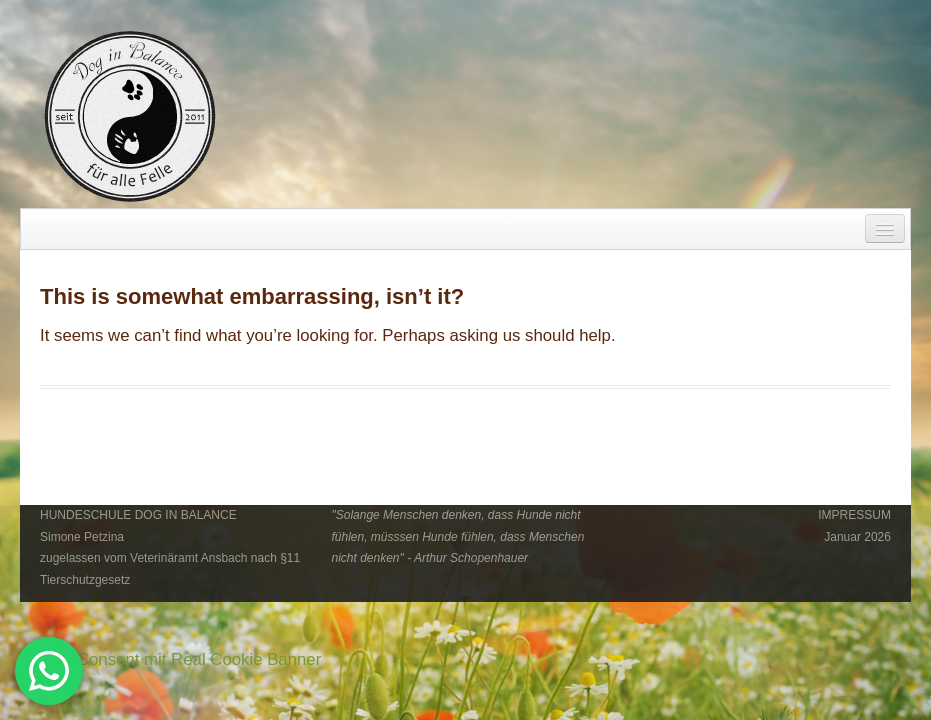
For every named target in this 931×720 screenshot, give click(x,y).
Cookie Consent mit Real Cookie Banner (170, 659)
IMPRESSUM (854, 515)
